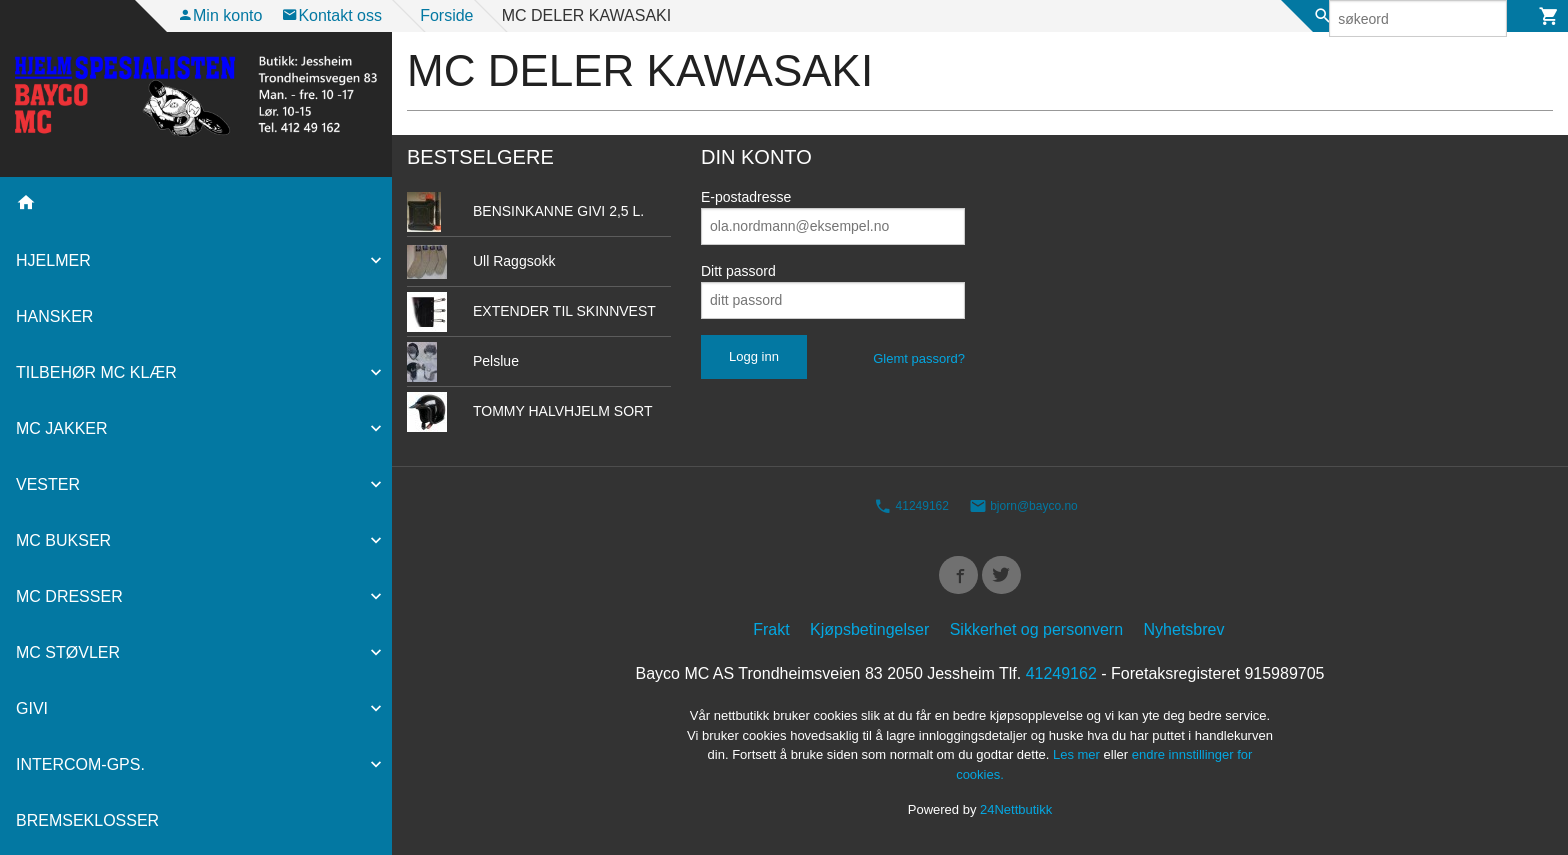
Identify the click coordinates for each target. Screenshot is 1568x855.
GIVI (32, 708)
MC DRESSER (69, 596)
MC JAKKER (62, 428)
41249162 (911, 507)
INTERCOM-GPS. (80, 764)
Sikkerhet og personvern (1036, 635)
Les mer (1078, 760)
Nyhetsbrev (1184, 635)
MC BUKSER (63, 540)
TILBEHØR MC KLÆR (96, 372)
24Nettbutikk (1016, 815)
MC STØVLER (68, 652)
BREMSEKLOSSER (87, 820)
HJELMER (53, 260)
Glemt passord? (919, 358)
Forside (446, 15)
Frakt (771, 635)
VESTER (48, 484)
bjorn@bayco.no (1023, 507)
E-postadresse (746, 197)
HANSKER (54, 316)
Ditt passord (738, 271)
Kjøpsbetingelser (869, 635)
